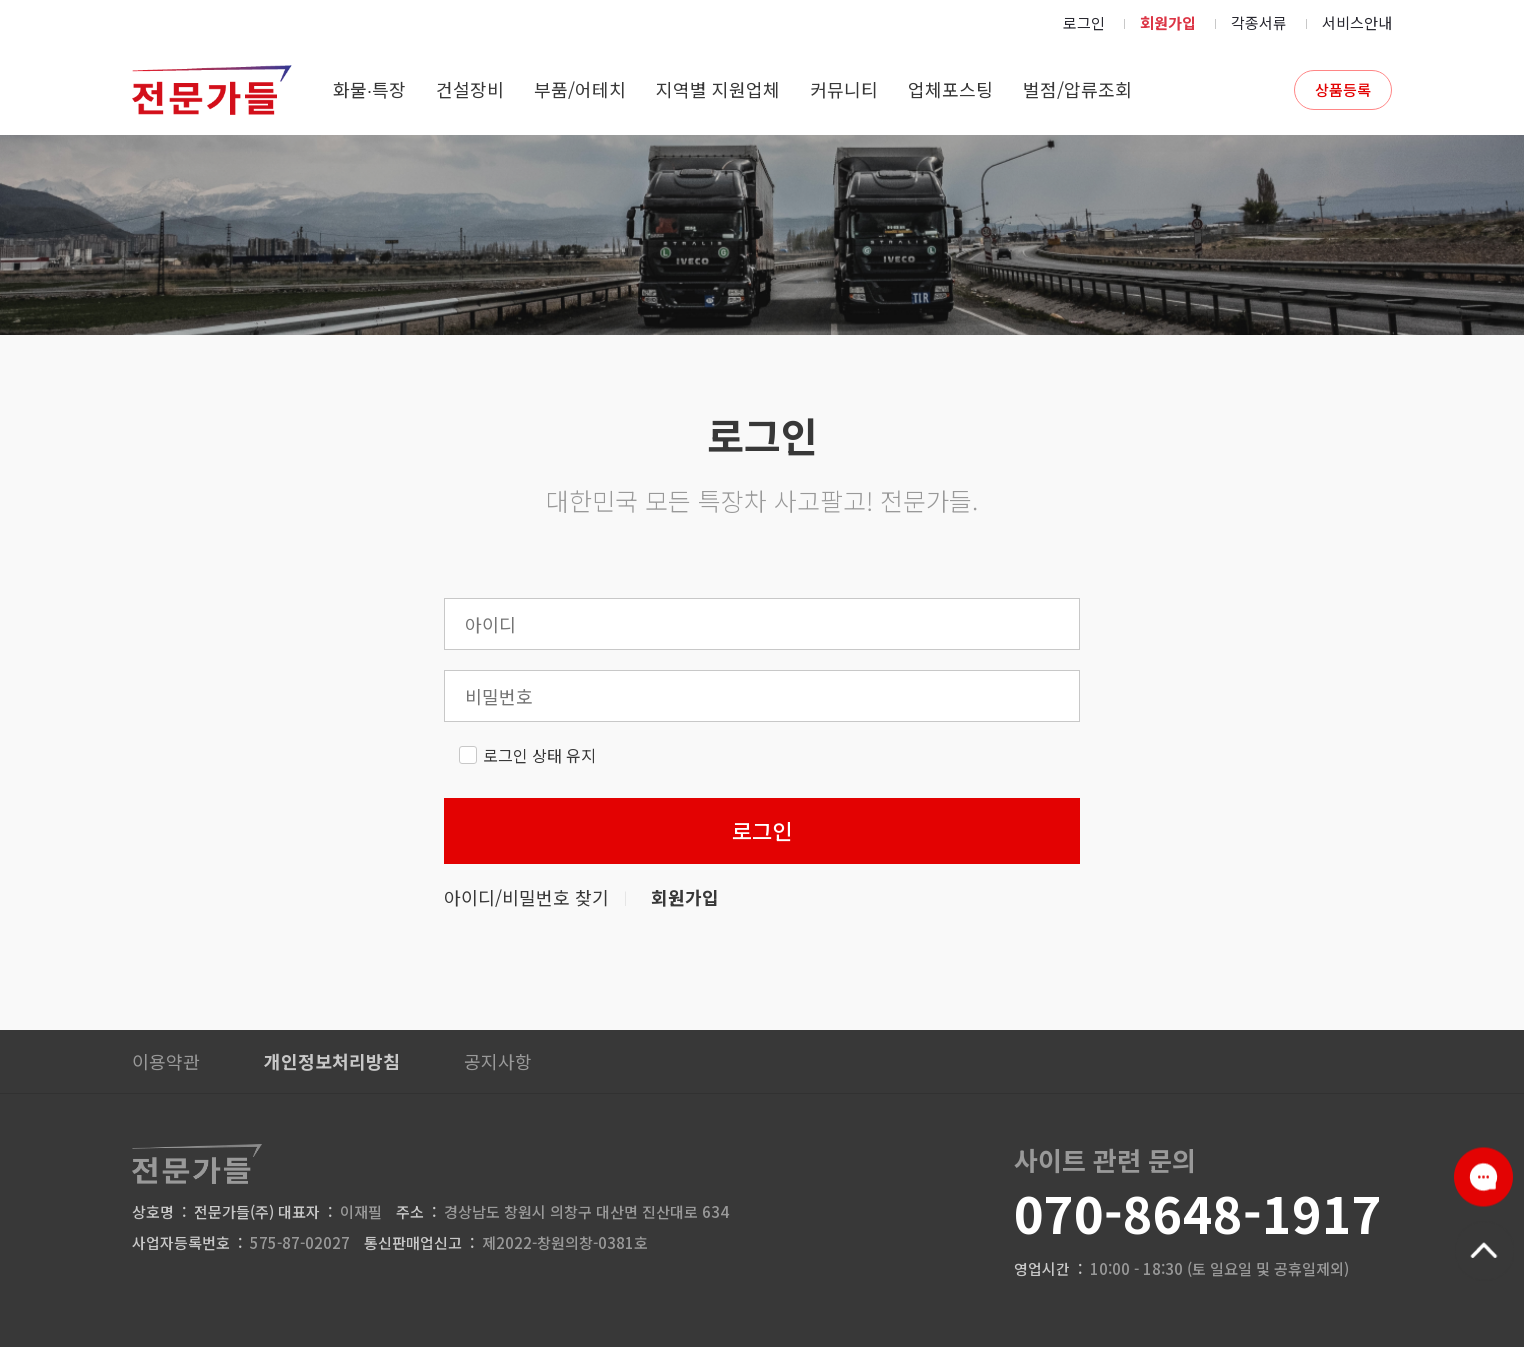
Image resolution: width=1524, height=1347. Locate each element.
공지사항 (498, 1061)
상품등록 (1343, 89)
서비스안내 (1357, 22)
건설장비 (470, 89)
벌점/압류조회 (1077, 89)
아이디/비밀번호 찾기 (526, 897)
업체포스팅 (950, 89)
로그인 (1084, 22)
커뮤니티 (844, 89)
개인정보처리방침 (332, 1061)
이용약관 (166, 1061)
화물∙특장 (369, 89)
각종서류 (1259, 22)
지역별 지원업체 (718, 89)
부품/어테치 (580, 89)
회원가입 (1168, 22)
